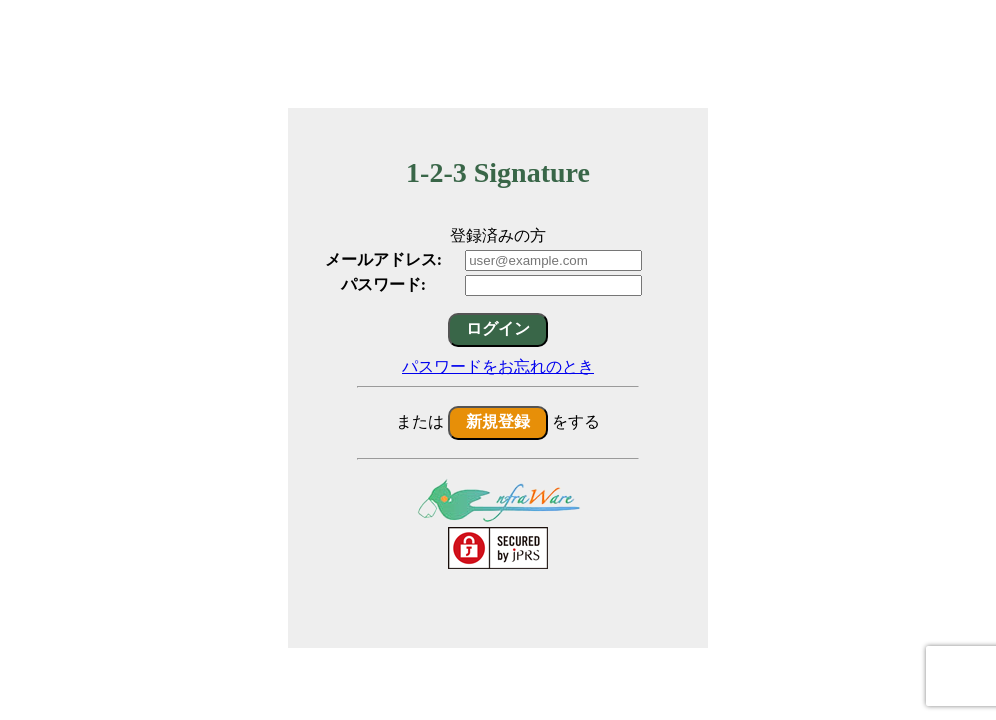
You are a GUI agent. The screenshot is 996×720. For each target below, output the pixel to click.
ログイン (498, 328)
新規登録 (498, 421)
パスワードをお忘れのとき (498, 366)
